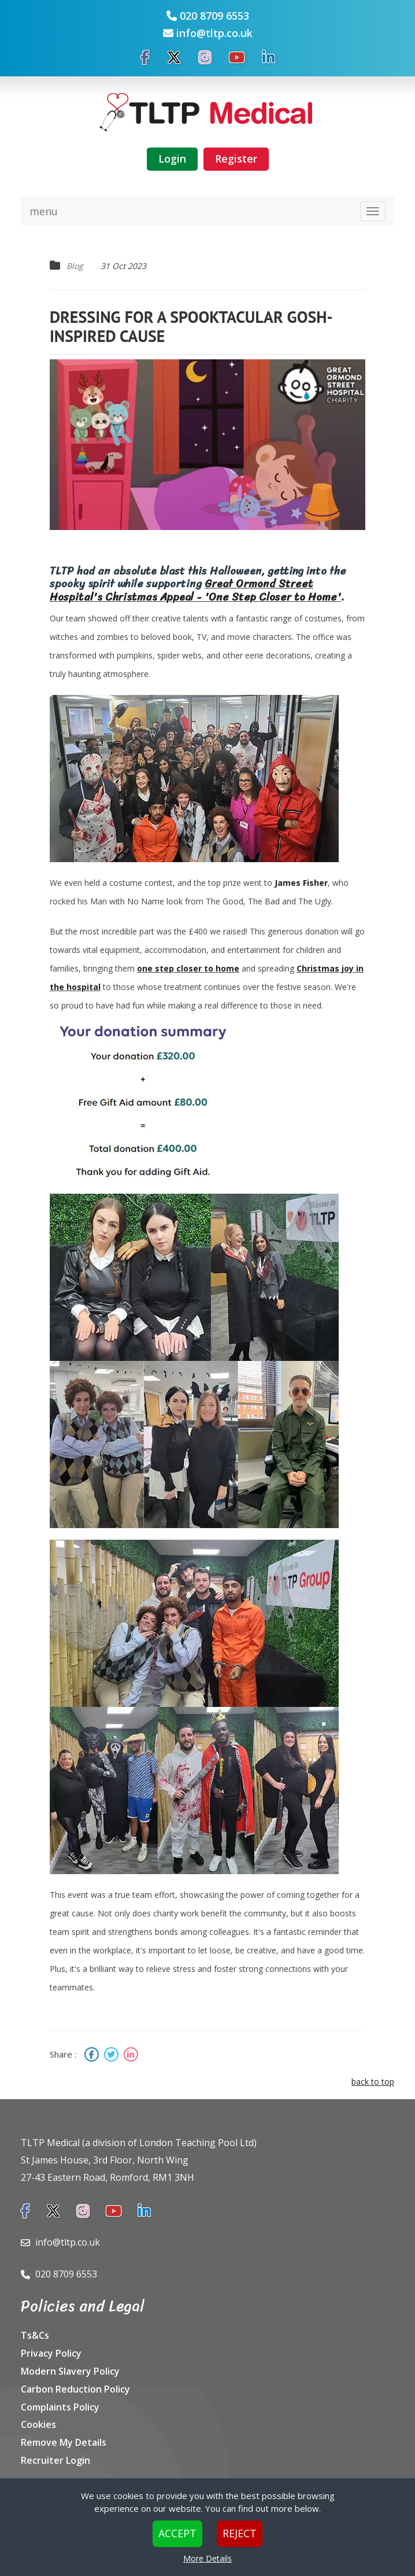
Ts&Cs (35, 2335)
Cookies (38, 2424)
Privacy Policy (51, 2353)
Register (236, 158)
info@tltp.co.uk (214, 33)
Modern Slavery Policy (70, 2371)
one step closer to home (188, 968)
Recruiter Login (55, 2460)
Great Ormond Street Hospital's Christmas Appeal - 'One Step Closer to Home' (195, 590)
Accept (177, 2533)
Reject (240, 2533)
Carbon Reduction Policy (75, 2389)
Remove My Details (63, 2442)
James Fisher (301, 882)
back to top (372, 2081)
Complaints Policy (60, 2407)
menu (43, 211)
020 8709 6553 (214, 16)
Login (172, 158)
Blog (74, 265)
